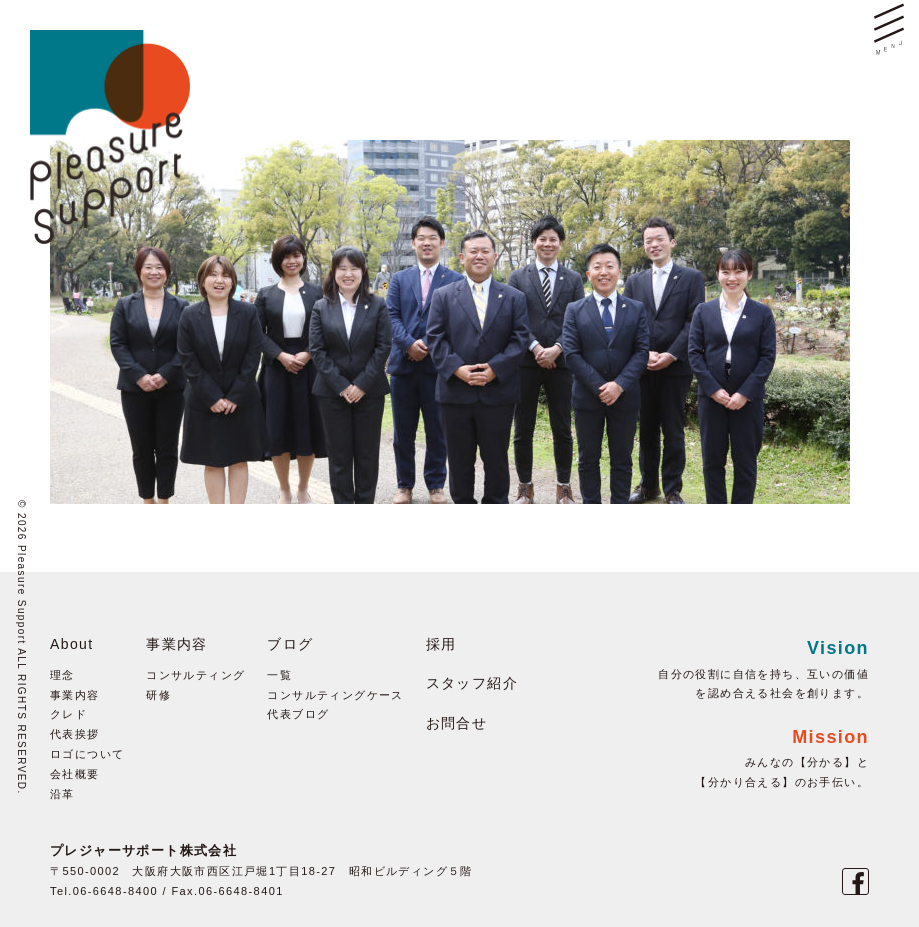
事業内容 (75, 695)
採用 (441, 644)
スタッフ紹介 (472, 683)
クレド (68, 714)
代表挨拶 (75, 734)
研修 (158, 695)
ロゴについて (87, 754)
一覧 (279, 675)
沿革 (62, 794)
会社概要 (75, 774)
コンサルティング (195, 675)
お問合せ (457, 723)
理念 (62, 675)
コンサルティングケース (335, 695)
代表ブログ (298, 714)
